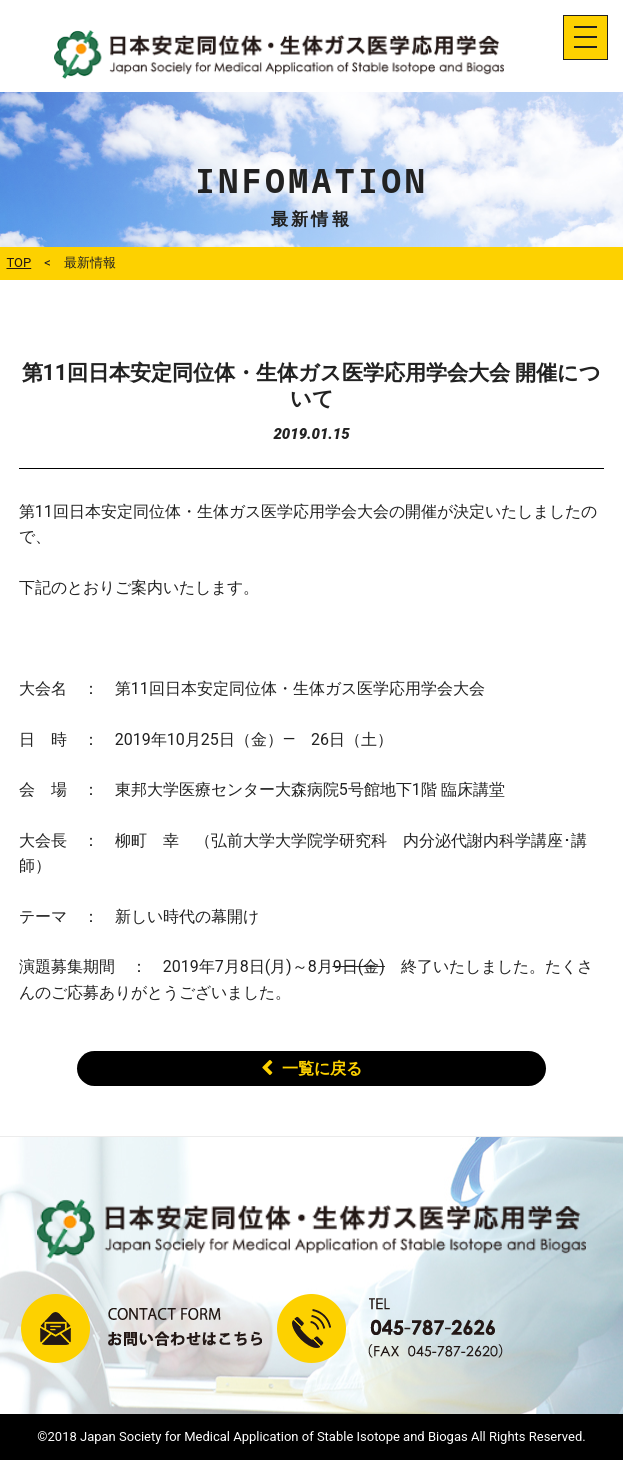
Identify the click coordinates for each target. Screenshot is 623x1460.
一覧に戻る (322, 1068)
